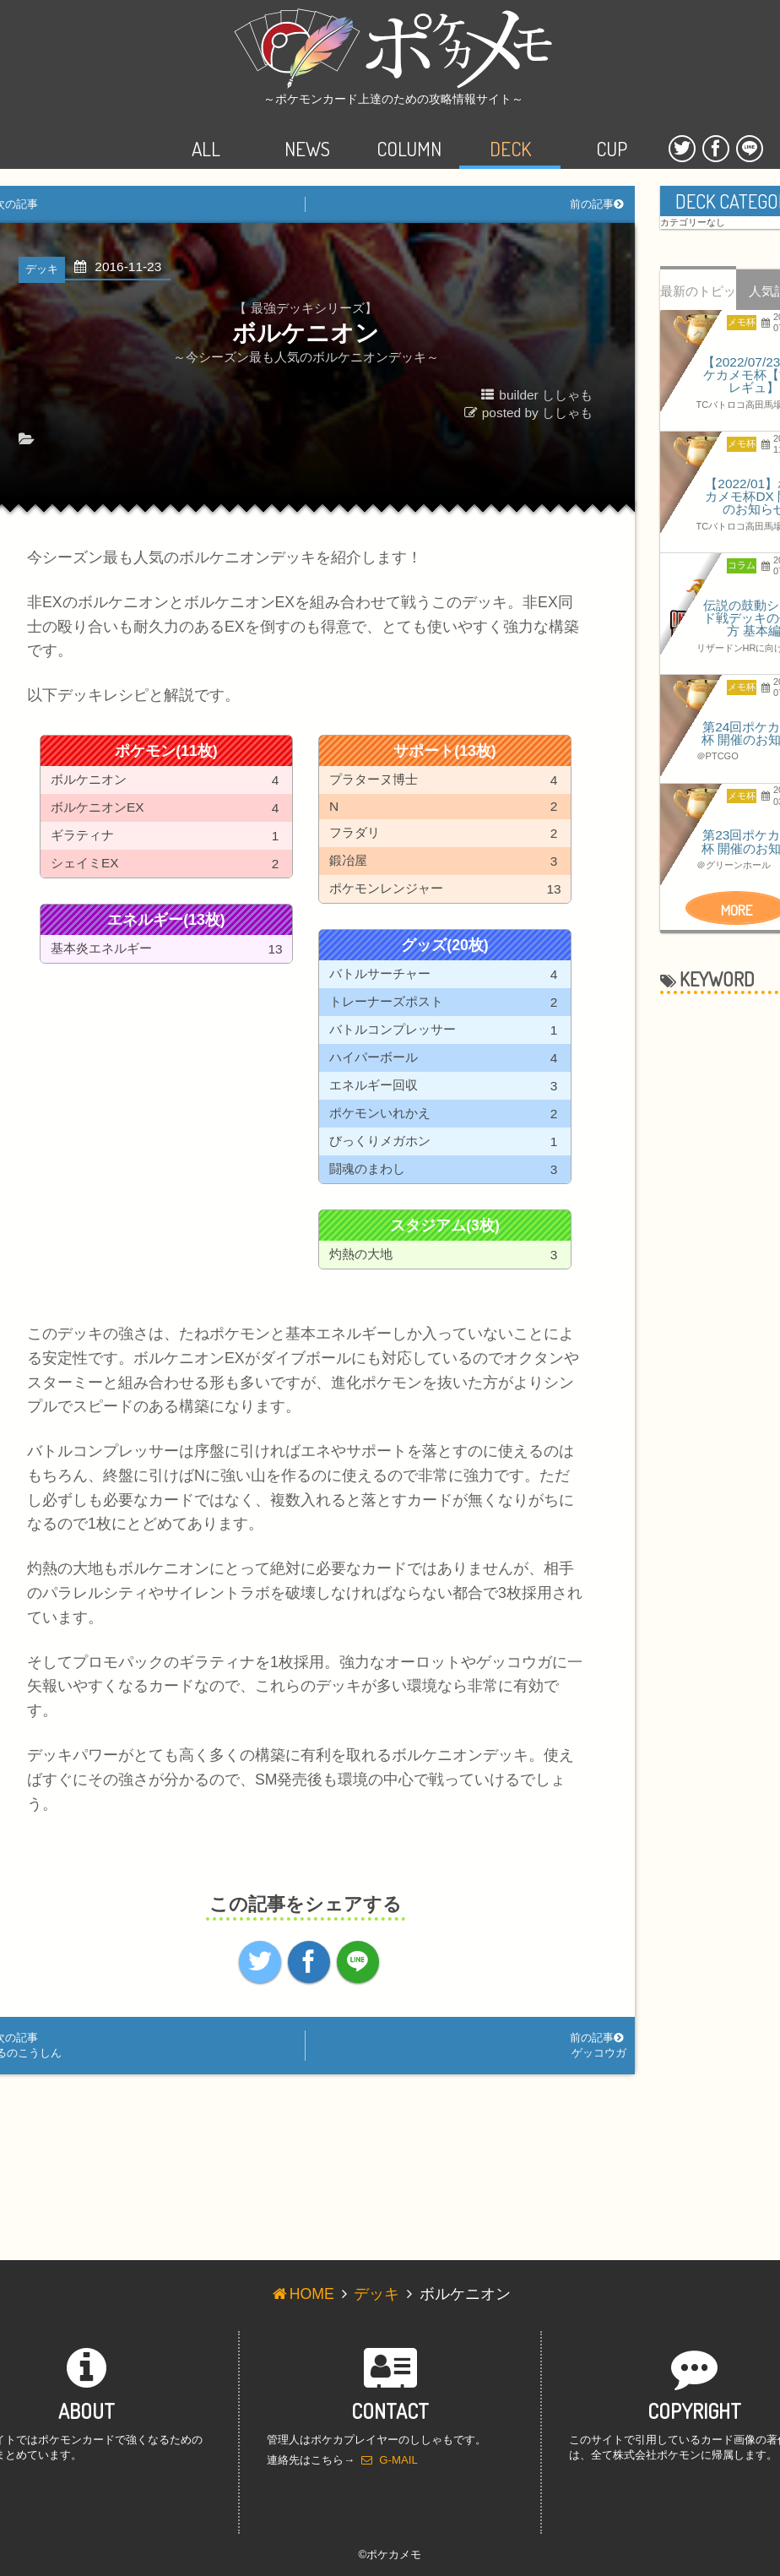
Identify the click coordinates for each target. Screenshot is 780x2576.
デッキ (376, 2293)
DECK (510, 134)
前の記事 (598, 204)
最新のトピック (698, 297)
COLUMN (408, 134)
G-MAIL (389, 2460)
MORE (736, 909)
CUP (611, 134)
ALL (206, 134)
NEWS (307, 134)
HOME (301, 2293)
